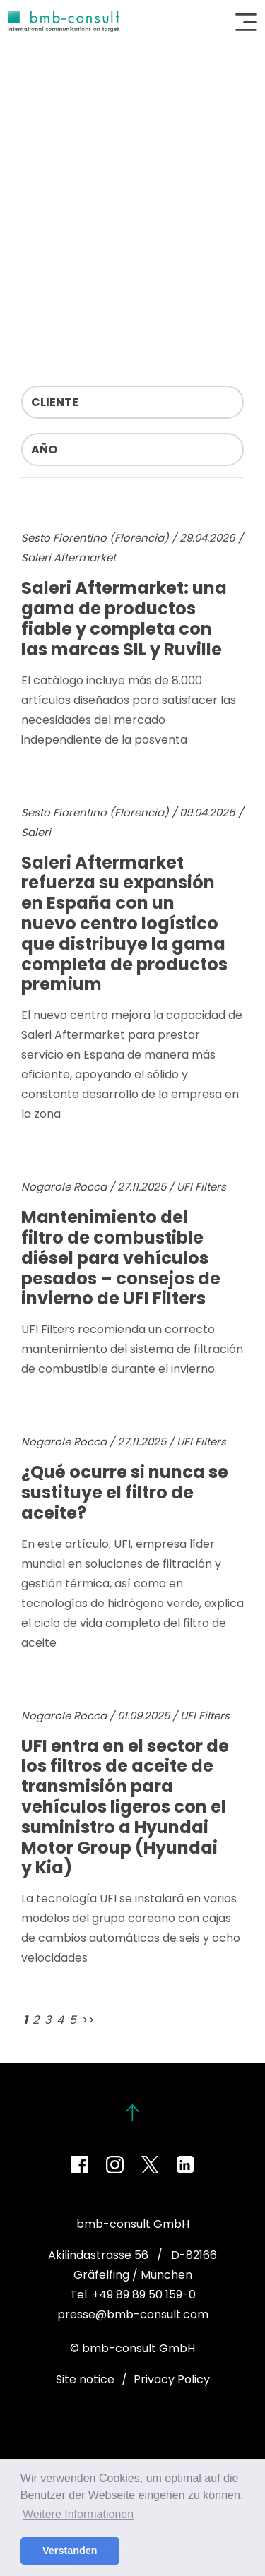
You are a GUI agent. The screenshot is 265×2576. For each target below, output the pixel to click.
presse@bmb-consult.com (132, 2314)
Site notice (85, 2379)
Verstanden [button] (70, 2550)
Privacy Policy (172, 2379)
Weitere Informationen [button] (78, 2514)
